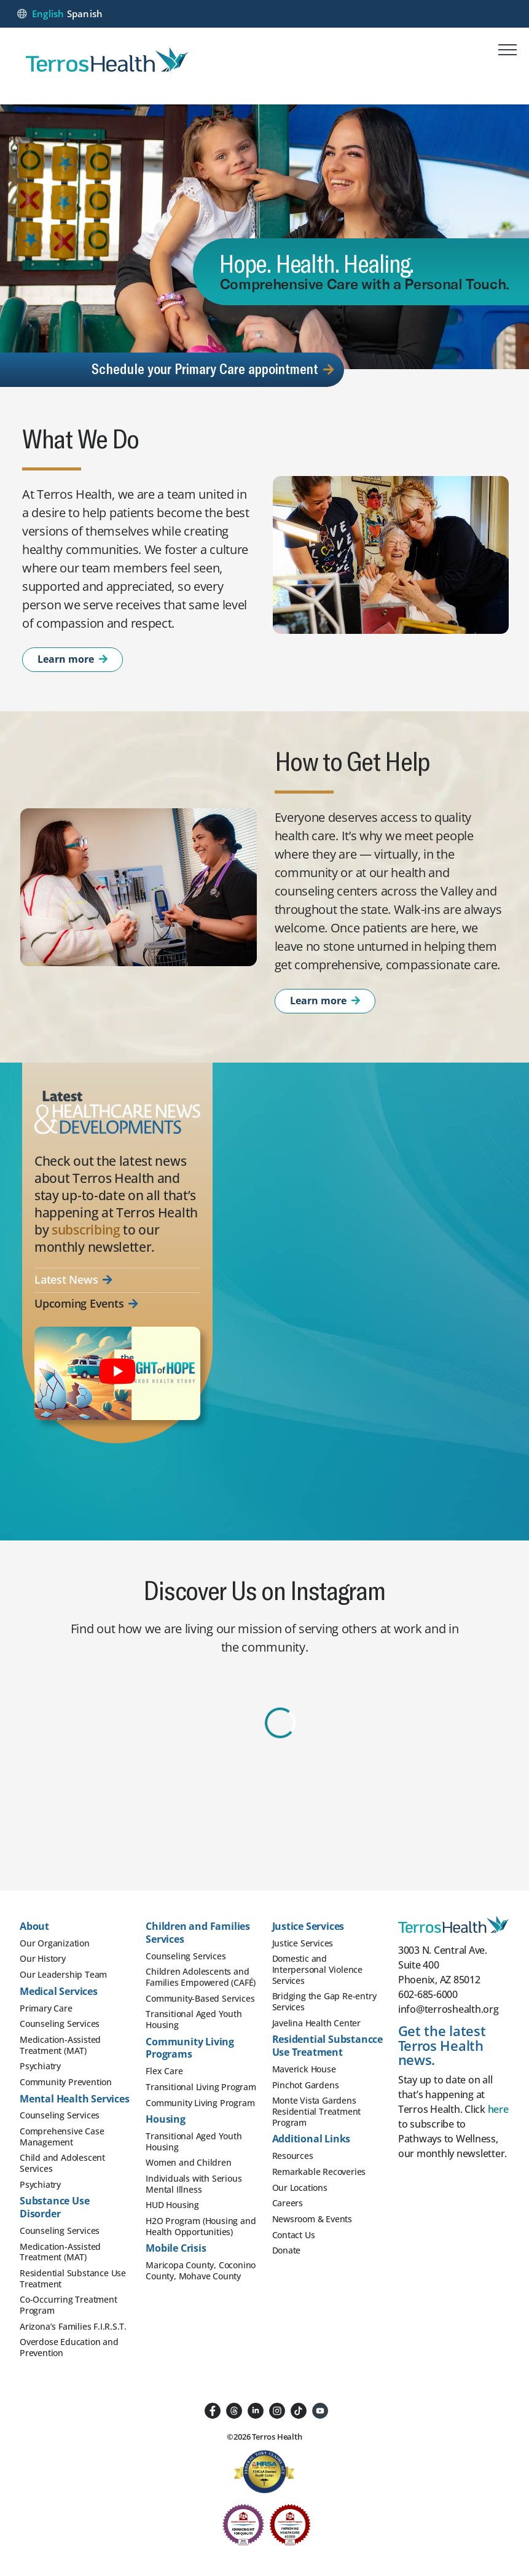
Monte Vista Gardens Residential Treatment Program (316, 2111)
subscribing (86, 1229)
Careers (288, 2203)
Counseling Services (60, 2023)
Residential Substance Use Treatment (73, 2278)
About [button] (34, 1926)
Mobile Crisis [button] (176, 2248)
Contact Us (293, 2235)
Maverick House (304, 2069)
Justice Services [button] (308, 1926)
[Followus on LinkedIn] (256, 2410)
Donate (286, 2250)
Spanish (85, 13)
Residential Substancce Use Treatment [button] (327, 2045)
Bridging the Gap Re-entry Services (324, 2001)
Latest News (73, 1280)
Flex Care (164, 2071)
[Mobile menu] (507, 51)
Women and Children (188, 2162)
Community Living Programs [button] (190, 2048)
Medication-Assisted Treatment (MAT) (60, 2045)
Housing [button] (166, 2119)
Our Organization (55, 1943)
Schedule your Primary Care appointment (213, 368)
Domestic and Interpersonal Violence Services (317, 1969)
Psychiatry (40, 2066)
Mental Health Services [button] (75, 2099)
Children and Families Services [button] (198, 1932)
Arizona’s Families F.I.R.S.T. (73, 2326)
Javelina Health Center (316, 2023)
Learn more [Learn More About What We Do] (72, 659)
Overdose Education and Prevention (69, 2347)
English (48, 13)
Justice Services (303, 1943)
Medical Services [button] (59, 1991)
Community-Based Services (200, 1998)
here (498, 2109)
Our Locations (299, 2187)
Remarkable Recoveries (319, 2171)
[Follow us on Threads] (234, 2410)
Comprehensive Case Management (62, 2136)
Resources (292, 2155)
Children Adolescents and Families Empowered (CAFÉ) (201, 1976)
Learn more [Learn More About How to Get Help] (325, 1000)
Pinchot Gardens (305, 2085)
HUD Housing (172, 2205)
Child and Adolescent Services (62, 2163)
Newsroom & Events (312, 2219)
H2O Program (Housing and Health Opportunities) (201, 2226)
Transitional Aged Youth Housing (193, 2019)
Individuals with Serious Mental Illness (193, 2183)
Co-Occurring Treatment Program (68, 2304)
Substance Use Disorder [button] (54, 2207)
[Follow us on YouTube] (320, 2410)
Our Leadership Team (63, 1974)
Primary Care (46, 2008)
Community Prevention (66, 2082)
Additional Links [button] (311, 2138)
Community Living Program (200, 2103)
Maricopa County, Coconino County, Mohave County (201, 2270)
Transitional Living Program (201, 2087)
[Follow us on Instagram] (277, 2410)
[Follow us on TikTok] (299, 2410)
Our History (43, 1958)
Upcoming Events (86, 1304)
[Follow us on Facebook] (213, 2410)
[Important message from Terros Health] (117, 1373)
